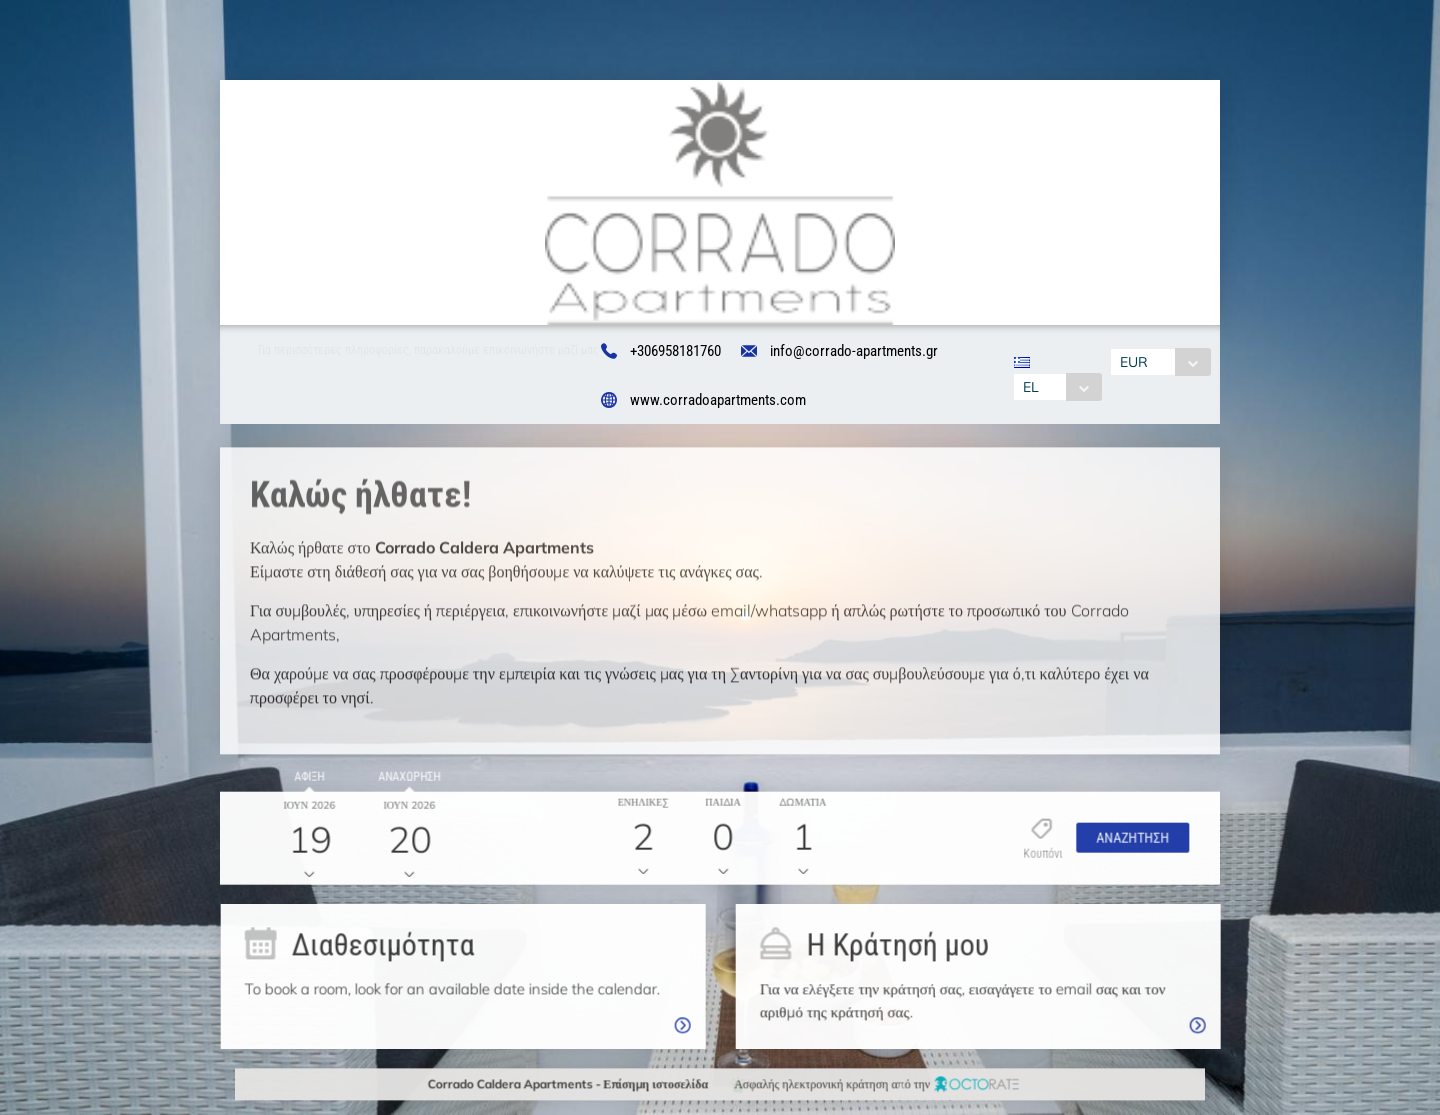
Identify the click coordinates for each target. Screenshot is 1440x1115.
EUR (1141, 362)
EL (1024, 387)
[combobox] (1050, 387)
